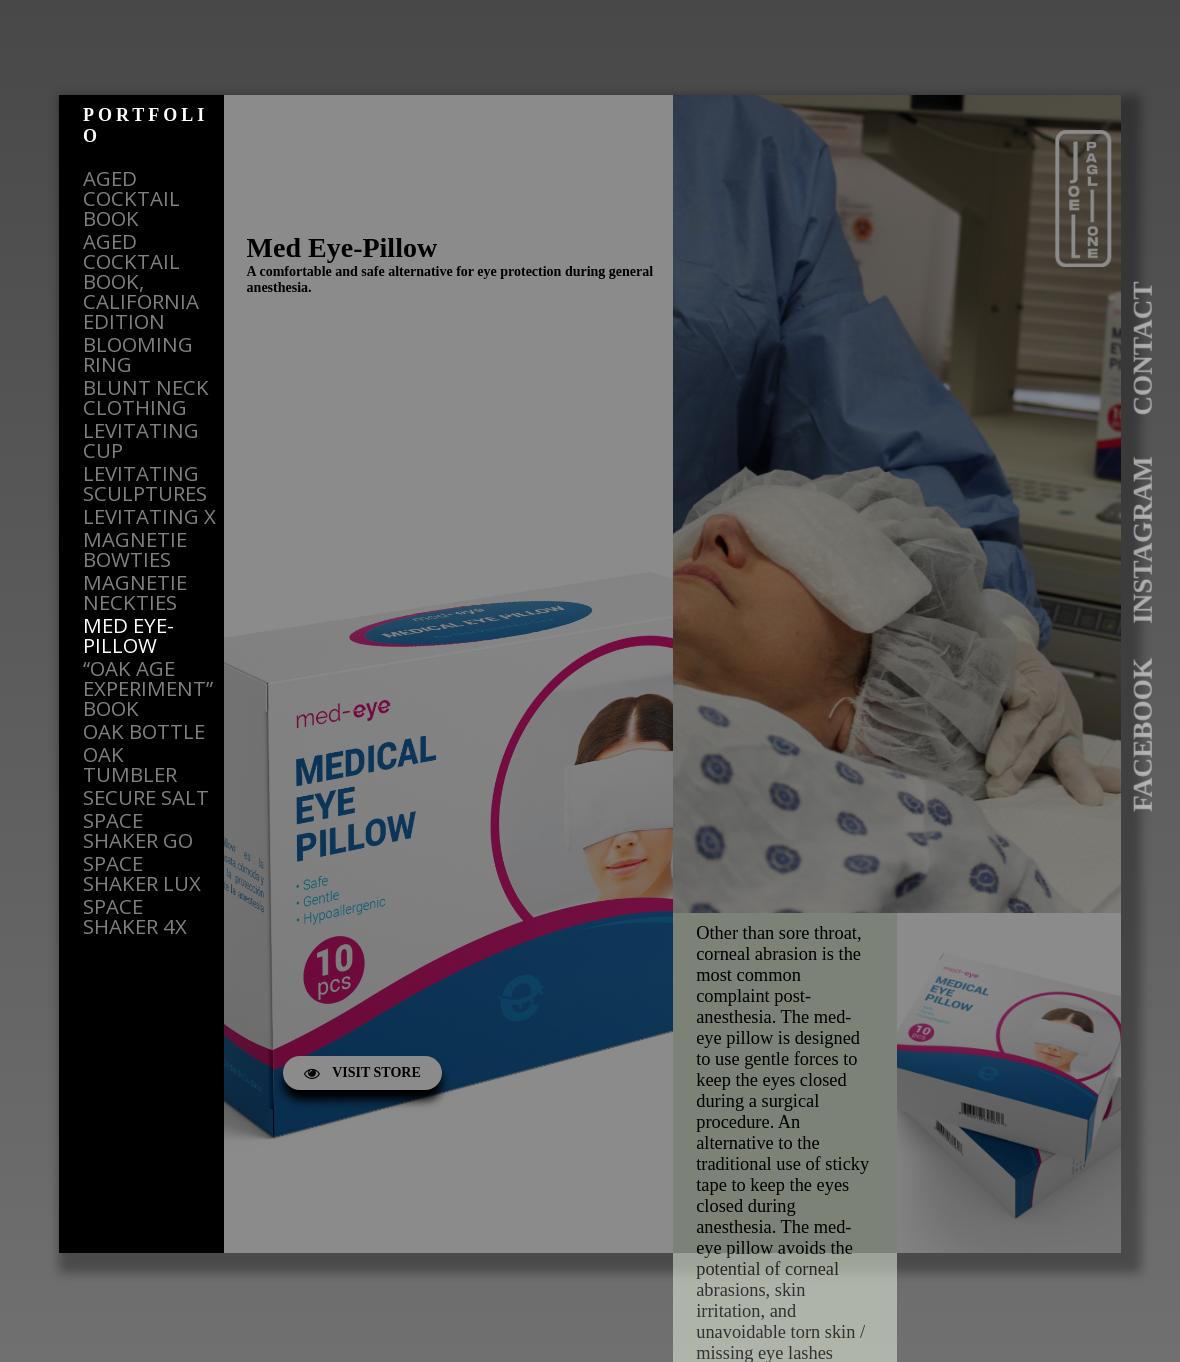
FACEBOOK (1143, 734)
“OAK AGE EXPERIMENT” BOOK (148, 688)
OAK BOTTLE (144, 731)
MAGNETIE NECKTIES (135, 592)
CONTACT (1143, 348)
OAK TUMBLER (130, 764)
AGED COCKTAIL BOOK (131, 198)
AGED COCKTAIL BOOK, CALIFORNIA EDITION (141, 281)
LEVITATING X (149, 516)
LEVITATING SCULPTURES (145, 483)
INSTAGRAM (1143, 539)
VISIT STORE (362, 1072)
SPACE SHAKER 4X (135, 916)
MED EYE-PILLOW (128, 635)
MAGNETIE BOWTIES (135, 549)
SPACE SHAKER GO (138, 830)
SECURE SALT (146, 797)
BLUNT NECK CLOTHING (146, 397)
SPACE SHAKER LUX (142, 873)
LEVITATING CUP (141, 440)
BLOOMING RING (138, 354)
